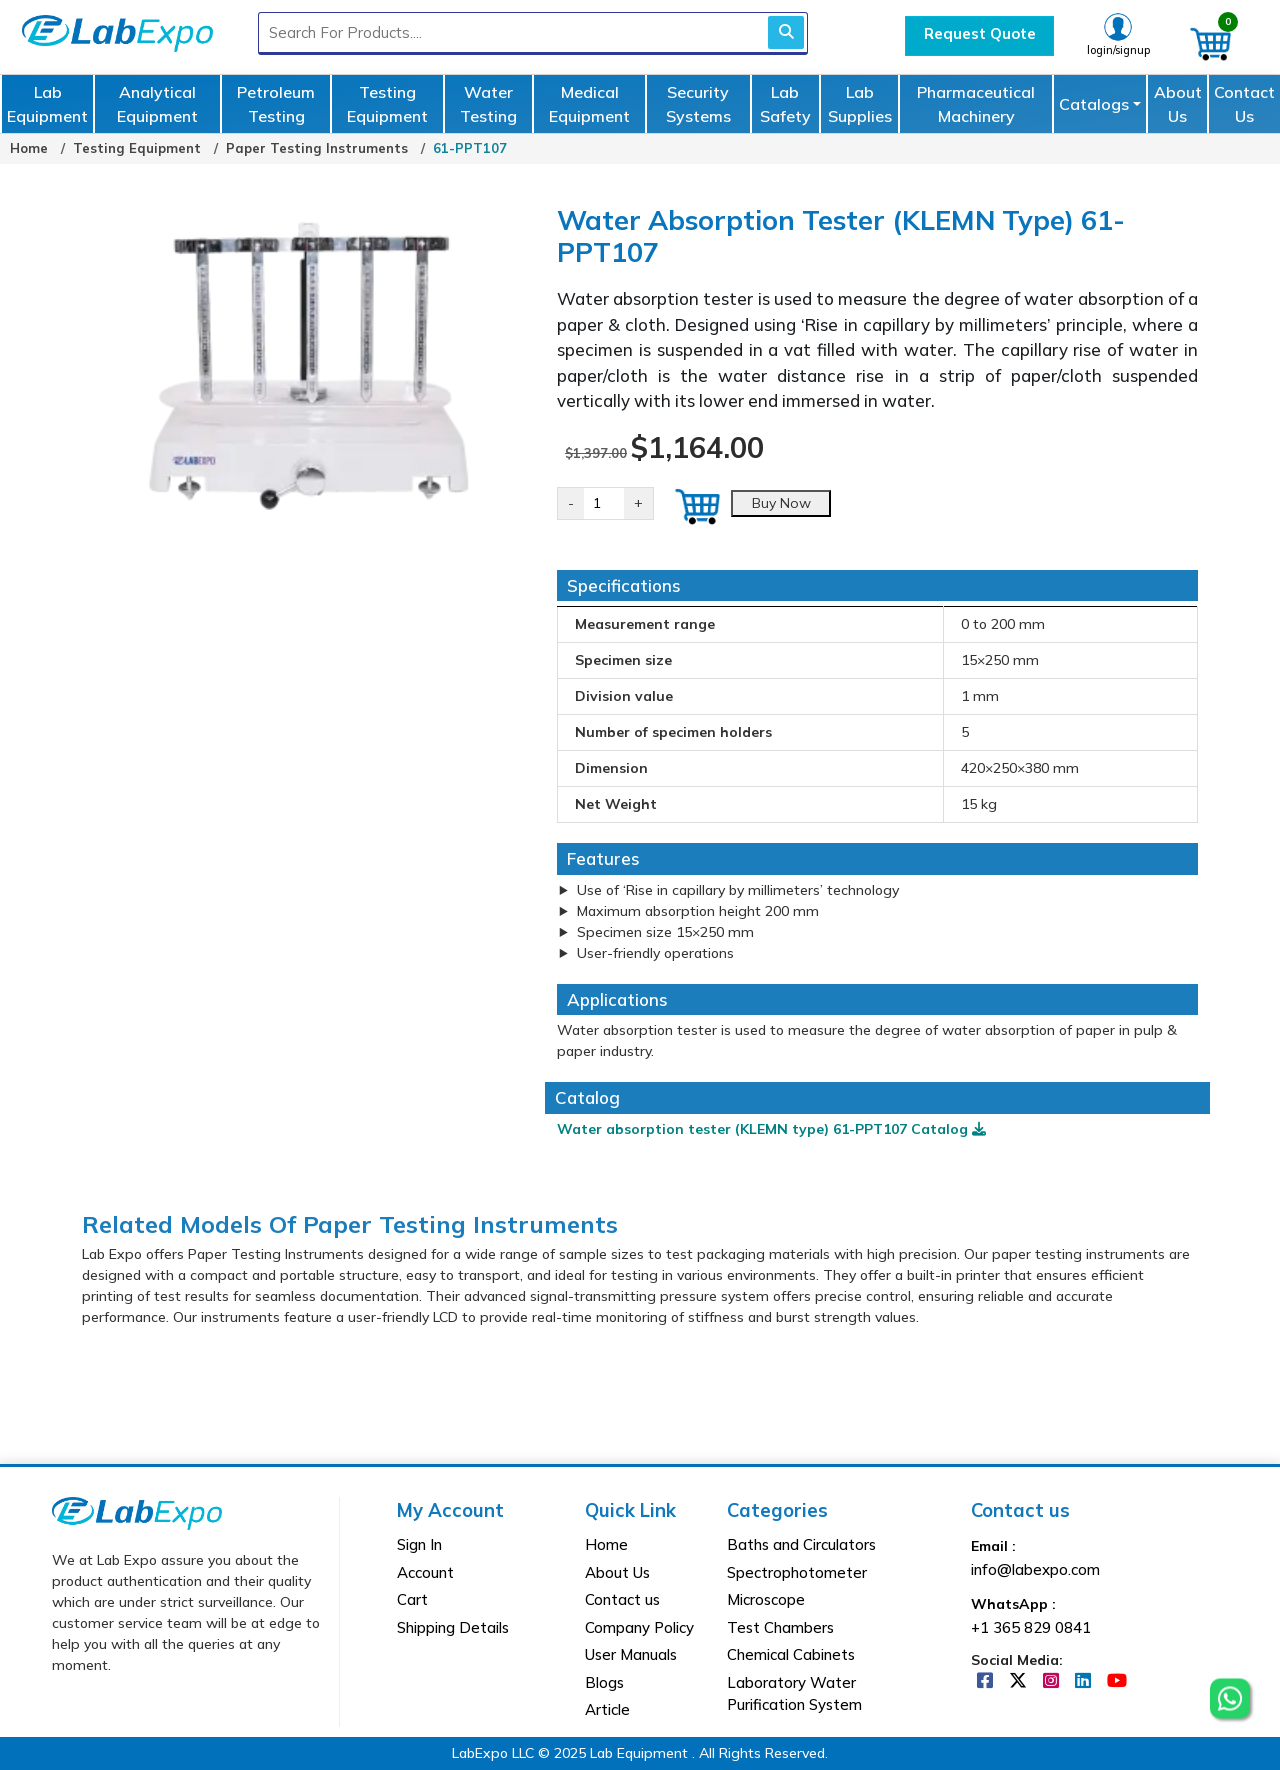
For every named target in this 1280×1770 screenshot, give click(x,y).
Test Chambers (780, 1627)
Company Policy (639, 1627)
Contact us (622, 1599)
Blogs (604, 1682)
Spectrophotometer (797, 1572)
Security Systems (698, 104)
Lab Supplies (860, 104)
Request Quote (980, 33)
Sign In (419, 1544)
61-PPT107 (470, 148)
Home (29, 148)
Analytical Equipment (157, 104)
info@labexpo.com (1035, 1569)
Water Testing (488, 104)
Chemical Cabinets (791, 1654)
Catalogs (1094, 104)
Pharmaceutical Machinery (976, 104)
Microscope (766, 1599)
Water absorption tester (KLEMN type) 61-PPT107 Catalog (771, 1129)
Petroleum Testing (276, 104)
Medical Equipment (589, 104)
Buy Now (781, 503)
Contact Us (1244, 104)
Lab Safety (785, 104)
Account (425, 1572)
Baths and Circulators (801, 1544)
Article (607, 1709)
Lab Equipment (47, 104)
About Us (1178, 104)
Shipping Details (453, 1627)
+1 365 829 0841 (1031, 1627)
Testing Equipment (387, 104)
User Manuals (631, 1654)
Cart (412, 1599)
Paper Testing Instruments (317, 148)
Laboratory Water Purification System (794, 1694)
